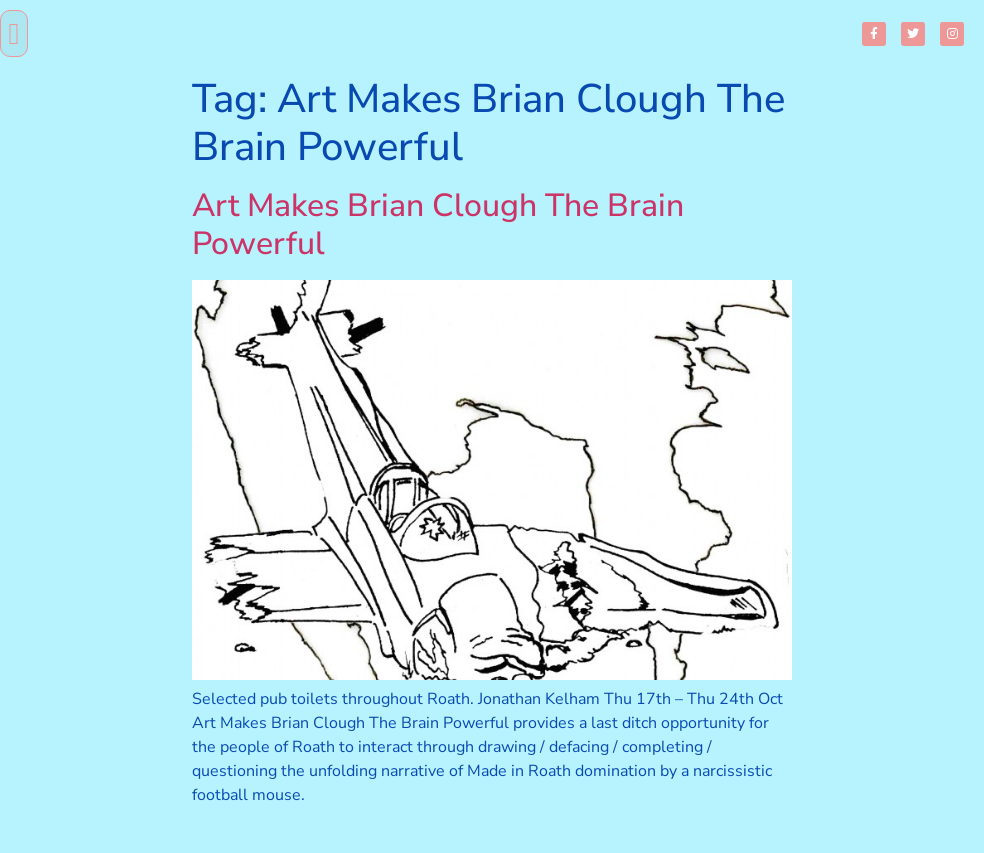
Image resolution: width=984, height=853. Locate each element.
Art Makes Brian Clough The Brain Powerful (438, 224)
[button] (14, 33)
